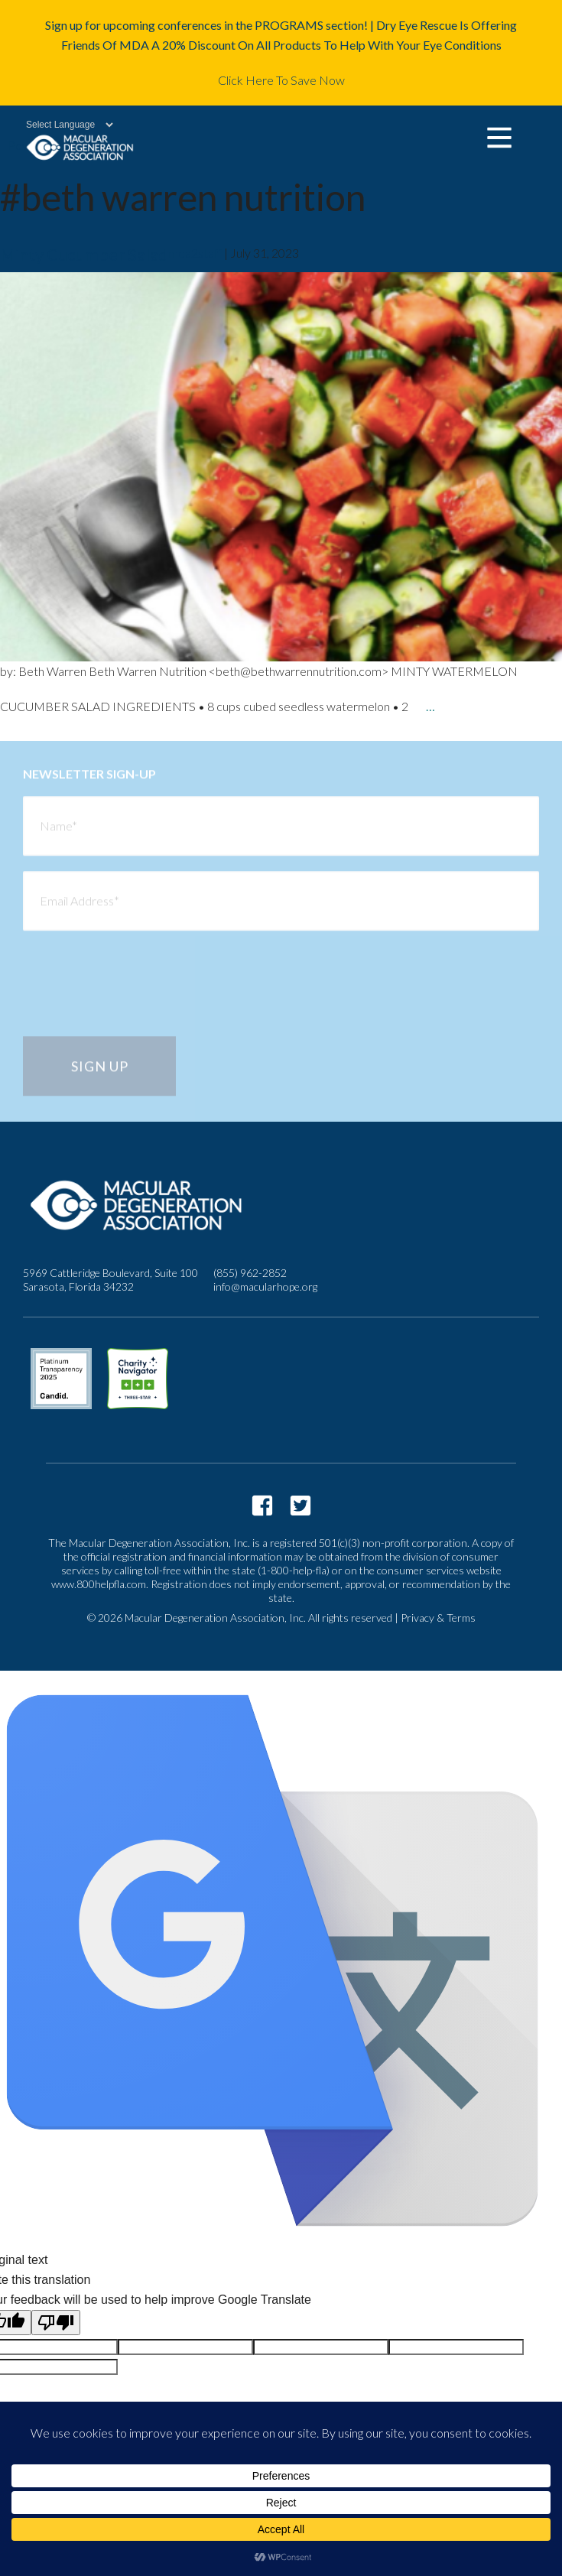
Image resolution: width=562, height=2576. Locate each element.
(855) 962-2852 (250, 1272)
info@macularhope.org (265, 1286)
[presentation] (139, 995)
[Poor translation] (55, 2322)
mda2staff (195, 252)
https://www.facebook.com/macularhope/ (262, 1505)
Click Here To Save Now (281, 80)
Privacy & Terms (438, 1617)
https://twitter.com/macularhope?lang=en (300, 1505)
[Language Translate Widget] (61, 124)
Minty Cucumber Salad (84, 254)
